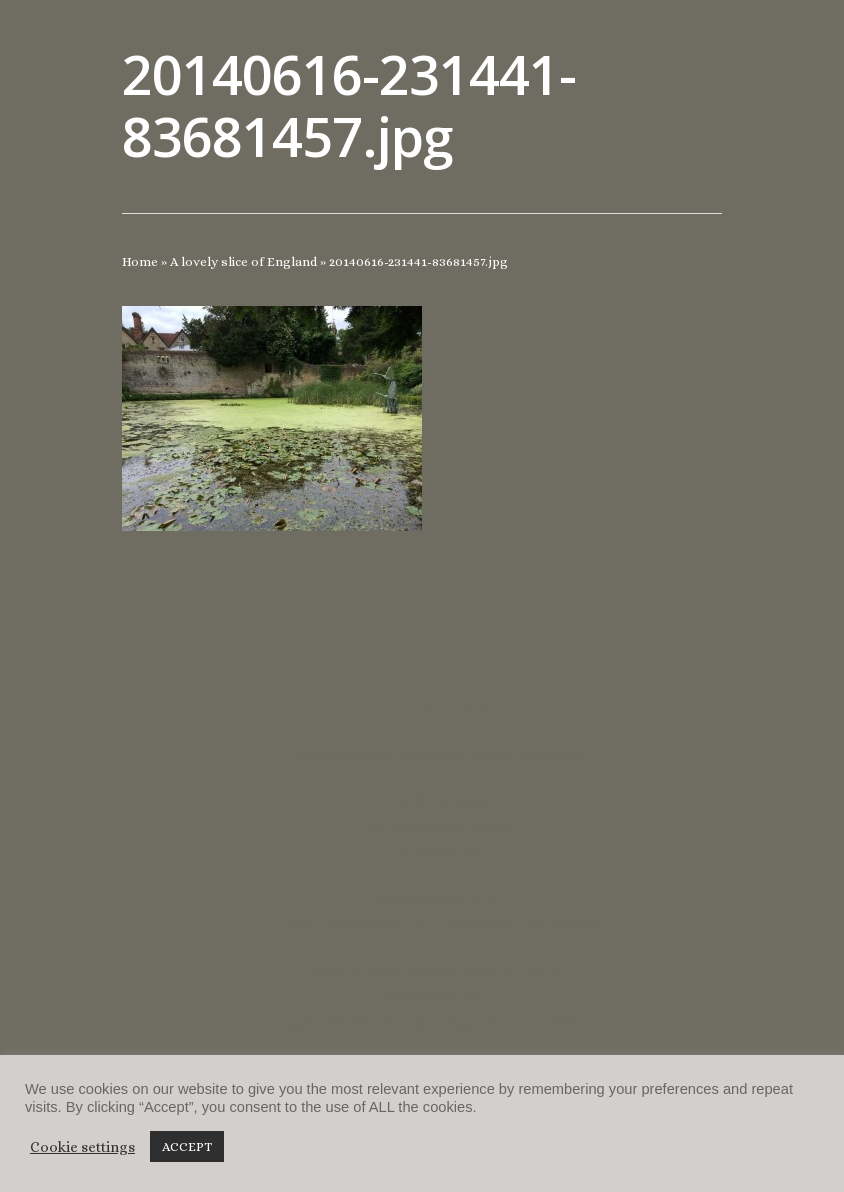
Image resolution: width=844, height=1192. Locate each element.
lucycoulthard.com (437, 996)
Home (140, 261)
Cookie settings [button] (82, 1147)
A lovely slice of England (243, 261)
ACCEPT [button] (187, 1146)
